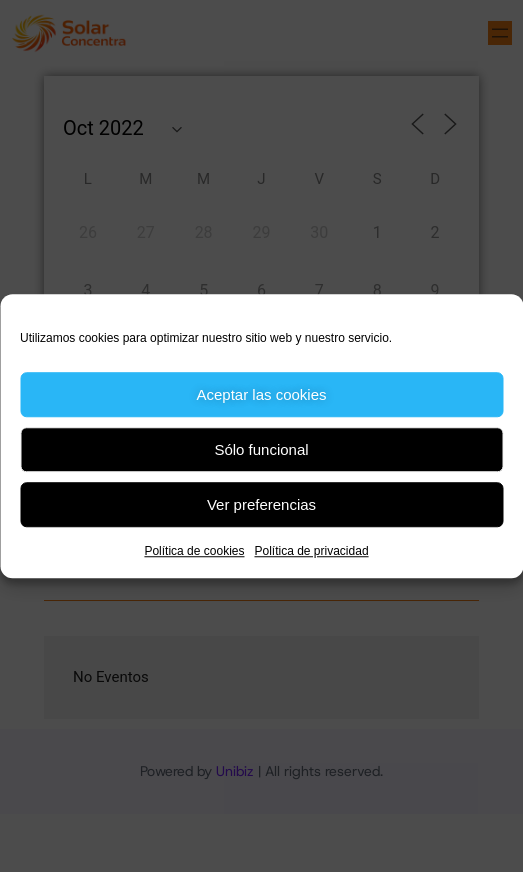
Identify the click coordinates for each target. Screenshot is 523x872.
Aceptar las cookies (261, 394)
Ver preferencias (261, 504)
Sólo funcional (261, 449)
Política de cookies (194, 551)
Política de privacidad (311, 551)
